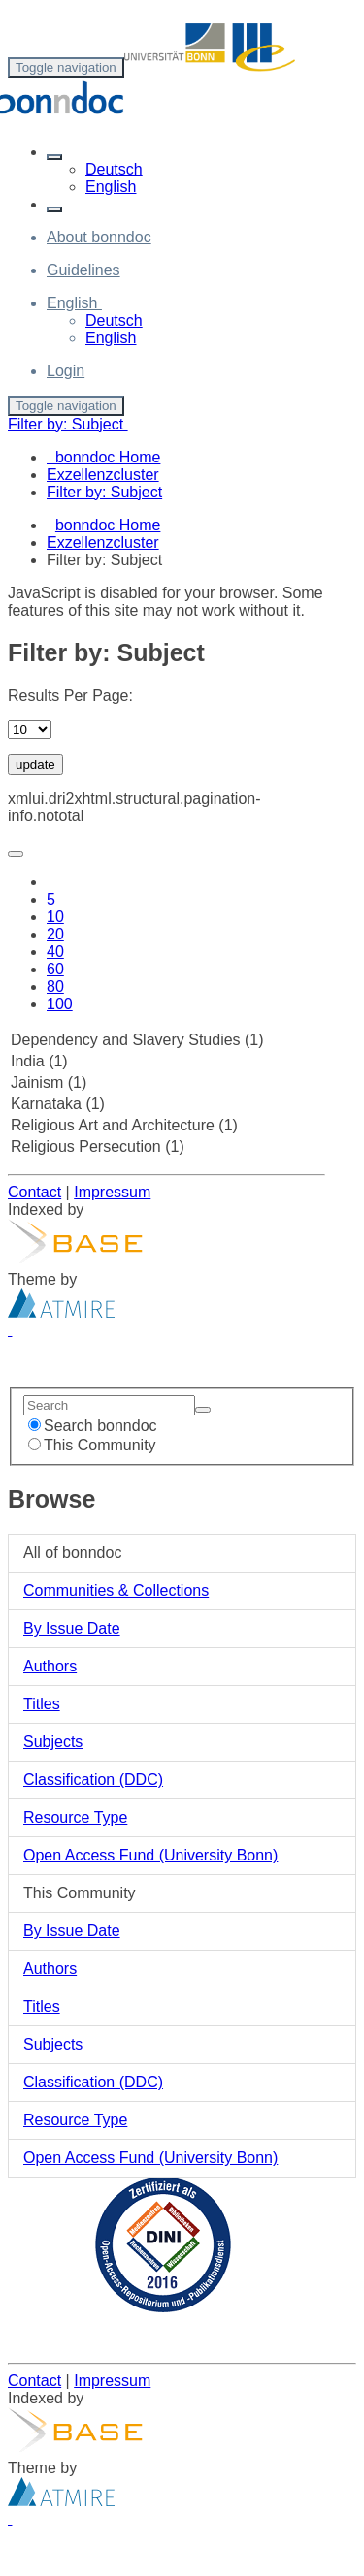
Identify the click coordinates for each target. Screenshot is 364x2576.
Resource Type (75, 1817)
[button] (54, 157)
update (35, 764)
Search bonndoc (92, 1425)
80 (55, 986)
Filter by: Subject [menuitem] (104, 492)
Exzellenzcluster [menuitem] (103, 474)
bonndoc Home (108, 525)
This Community (92, 1445)
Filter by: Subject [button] (68, 424)
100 (60, 1004)
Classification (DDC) (93, 1779)
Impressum (112, 1192)
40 (55, 951)
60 (55, 969)
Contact (34, 1192)
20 (55, 934)
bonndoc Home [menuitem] (103, 457)
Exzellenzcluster (103, 542)
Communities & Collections (116, 1590)
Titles (41, 1704)
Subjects (53, 1741)
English (110, 186)
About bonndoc (99, 237)
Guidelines (83, 270)
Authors (50, 1666)
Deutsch (114, 169)
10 (55, 916)
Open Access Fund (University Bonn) (150, 1855)
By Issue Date (71, 1628)
